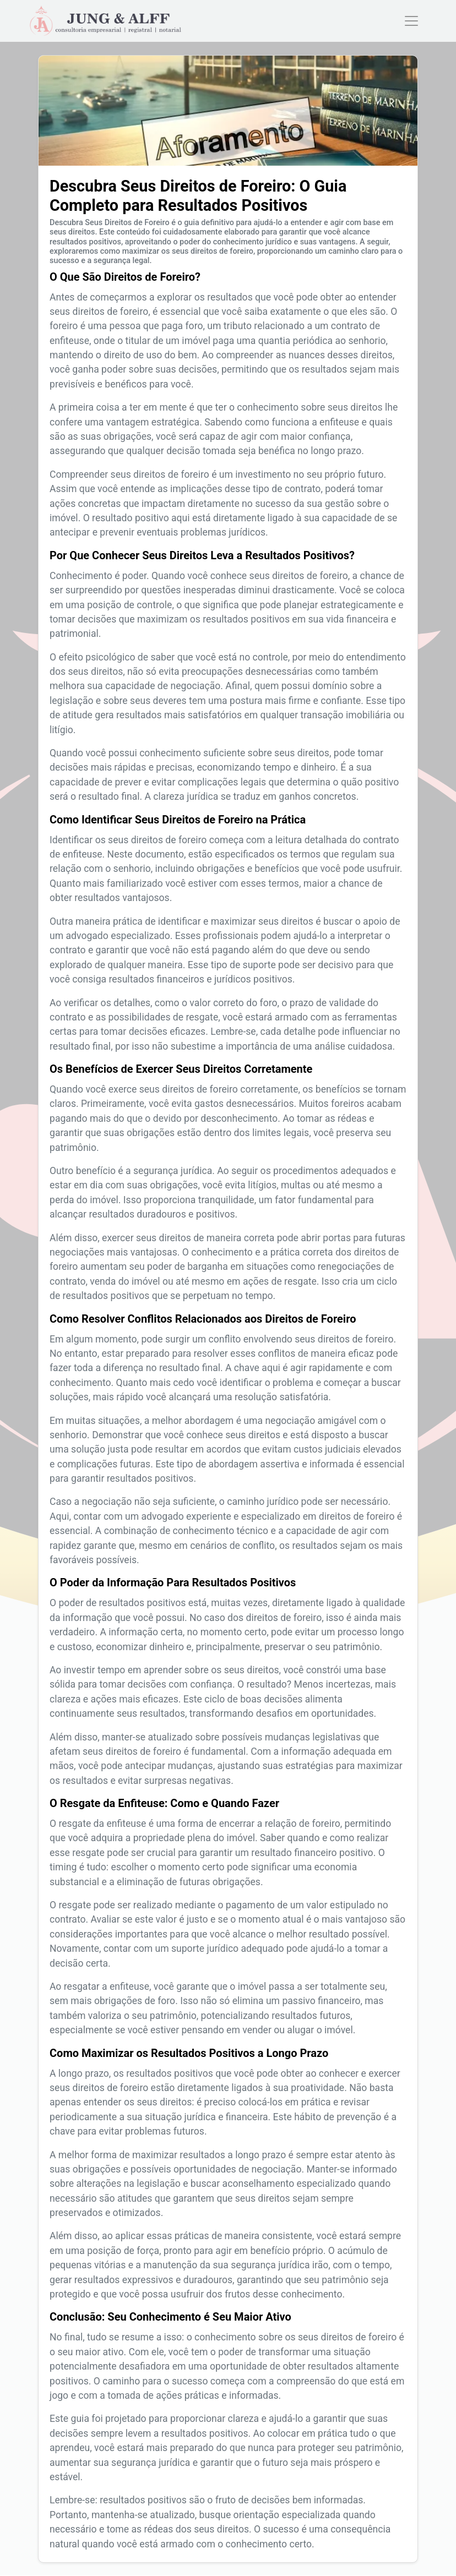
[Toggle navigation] (411, 20)
